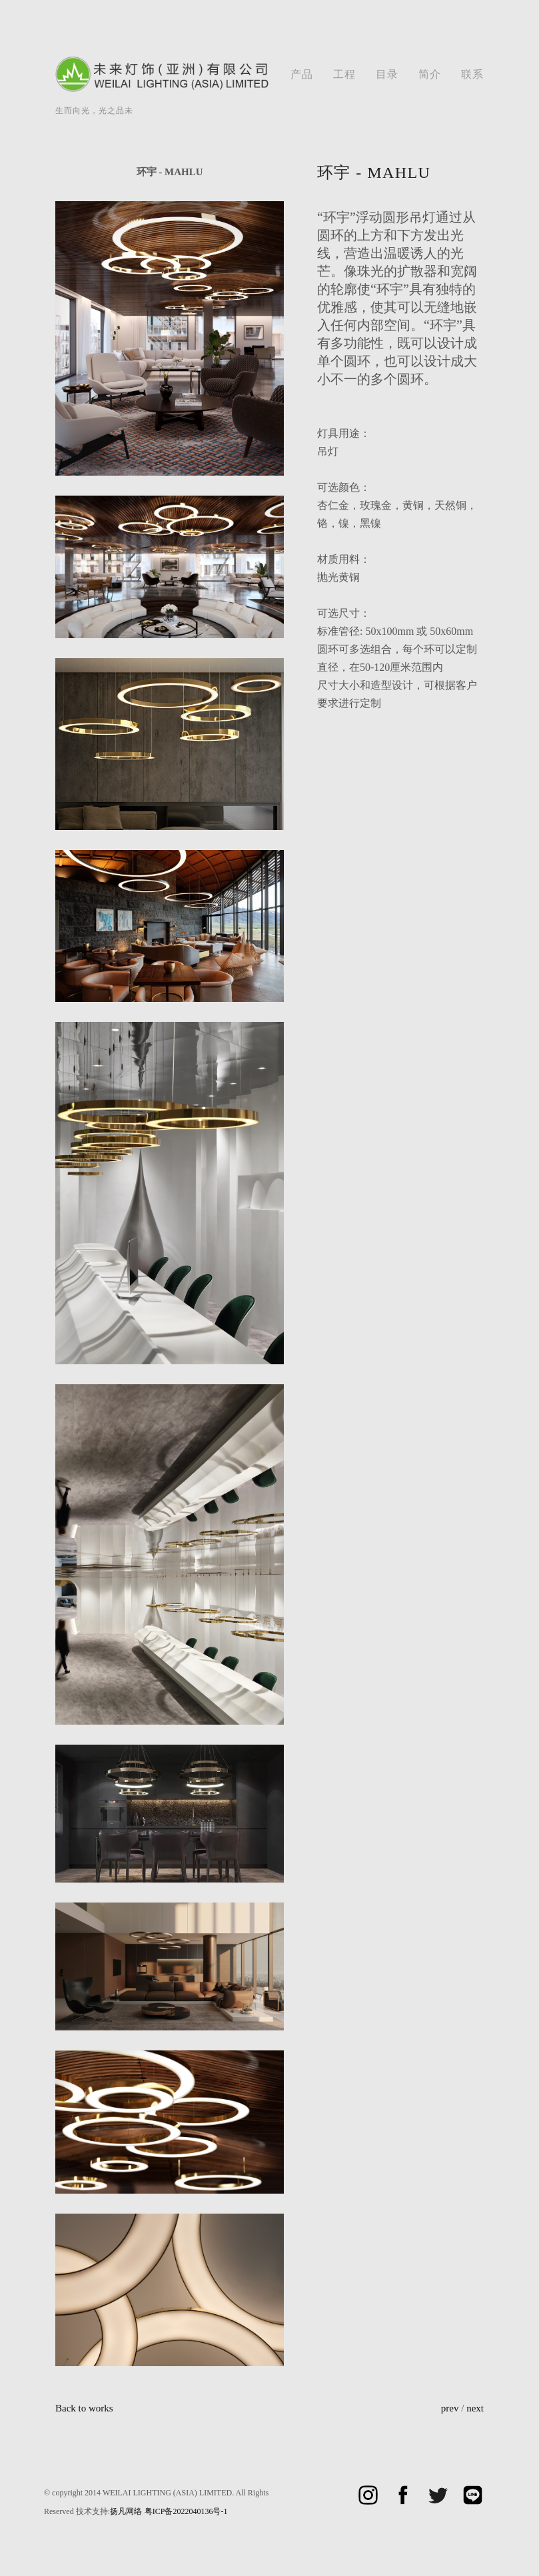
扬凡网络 (126, 2511)
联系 (472, 74)
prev (450, 2408)
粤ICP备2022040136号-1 (186, 2511)
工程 (344, 74)
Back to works (84, 2408)
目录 (387, 74)
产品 (301, 74)
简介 (429, 74)
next (475, 2408)
